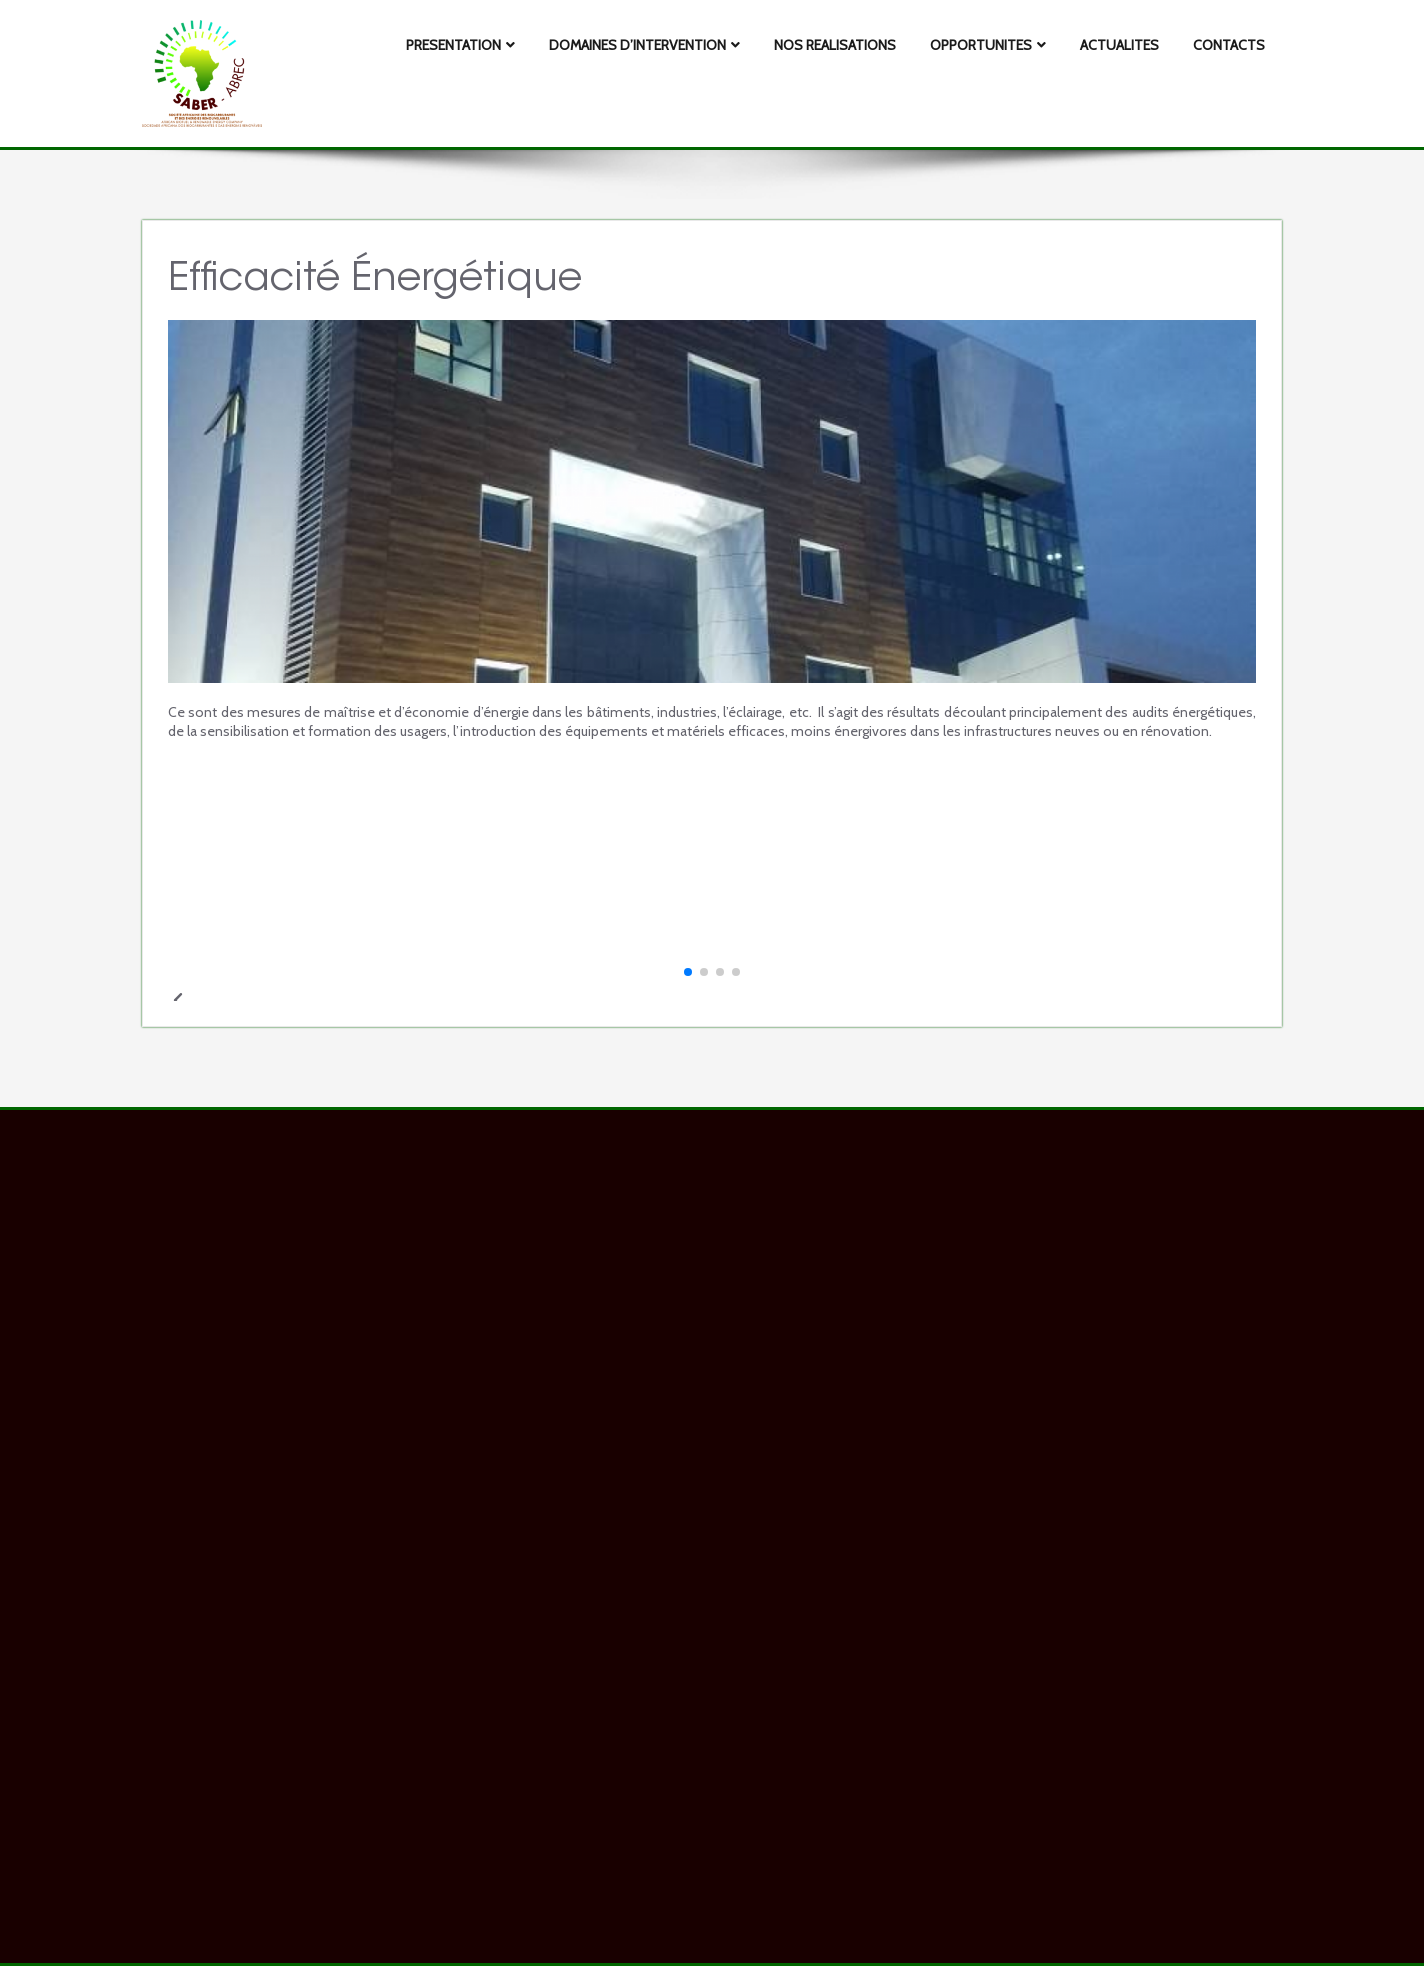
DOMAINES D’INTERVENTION (644, 45)
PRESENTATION (460, 45)
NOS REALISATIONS (835, 45)
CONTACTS (1229, 45)
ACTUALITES (1119, 45)
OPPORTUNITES (988, 45)
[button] (688, 972)
